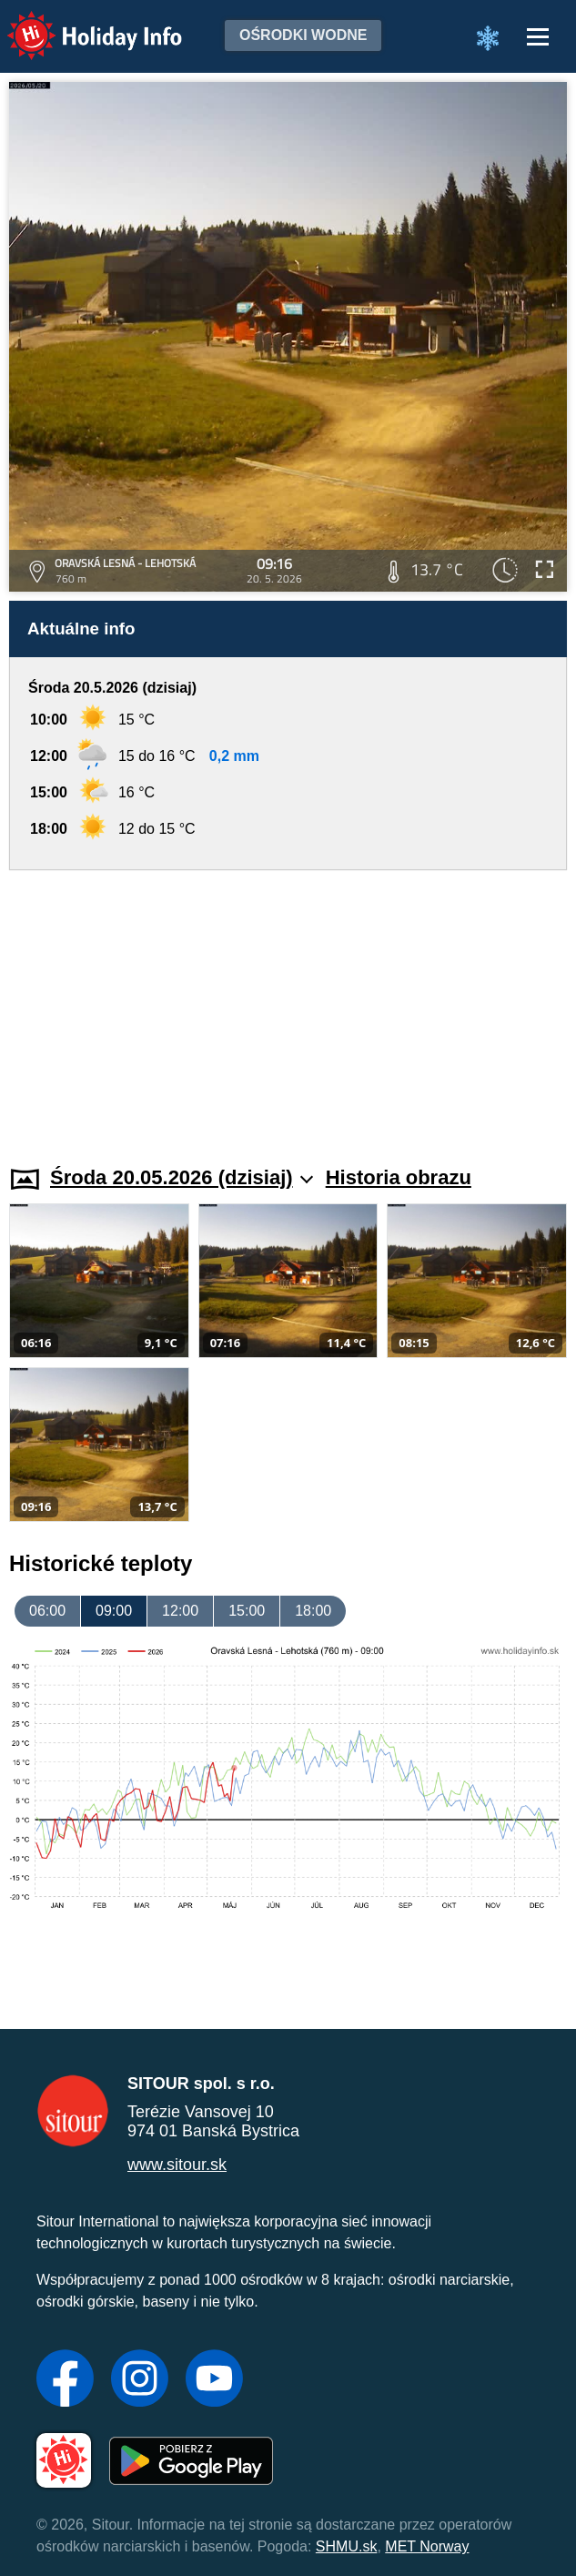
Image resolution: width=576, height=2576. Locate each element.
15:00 (246, 1610)
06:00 (47, 1610)
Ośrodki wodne (303, 35)
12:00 (180, 1610)
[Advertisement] (288, 1006)
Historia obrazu (398, 1177)
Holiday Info (77, 23)
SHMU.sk (347, 2546)
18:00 (313, 1610)
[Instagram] (139, 2380)
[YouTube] (214, 2380)
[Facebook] (65, 2380)
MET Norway (427, 2546)
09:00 (114, 1610)
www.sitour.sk (177, 2164)
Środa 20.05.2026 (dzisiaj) (181, 1177)
